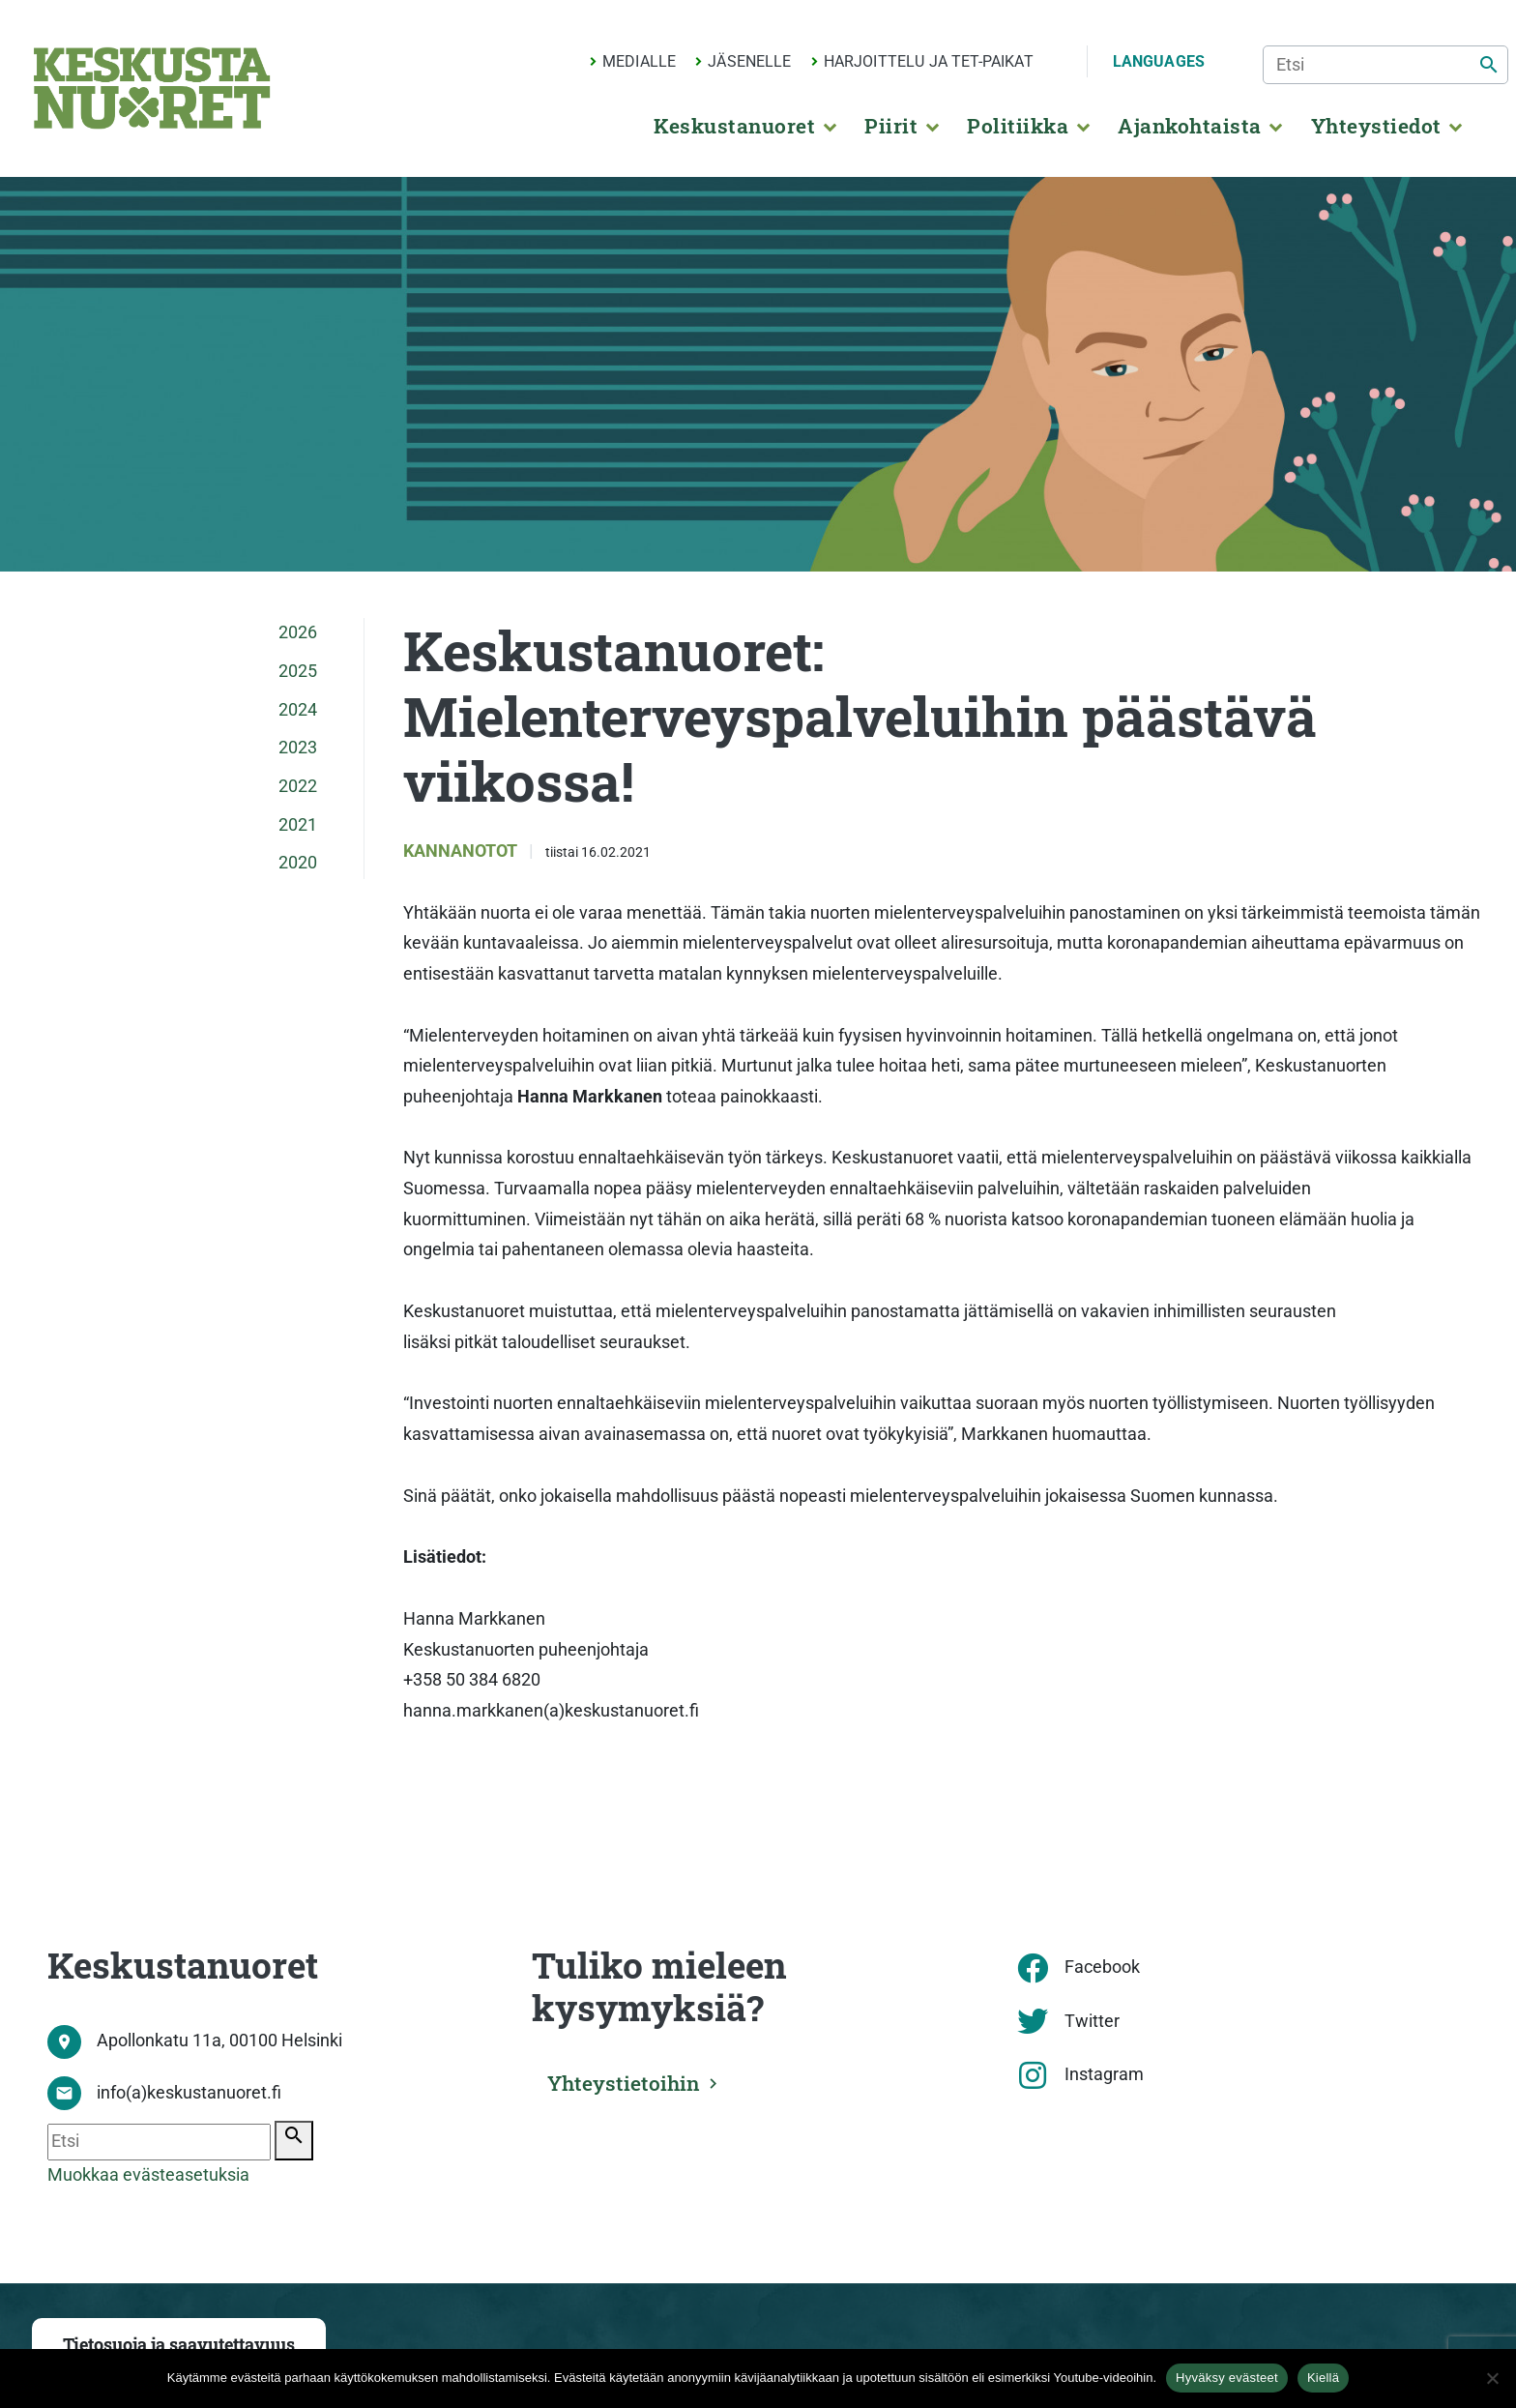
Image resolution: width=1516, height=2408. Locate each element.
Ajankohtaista (1189, 125)
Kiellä (1323, 2377)
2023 (297, 747)
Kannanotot (462, 851)
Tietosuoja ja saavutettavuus (179, 2345)
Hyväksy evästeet (1227, 2377)
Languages (1159, 61)
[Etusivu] (152, 88)
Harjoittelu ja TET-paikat (929, 61)
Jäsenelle (749, 61)
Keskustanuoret (734, 125)
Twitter (1092, 2021)
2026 (297, 632)
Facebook (1102, 1967)
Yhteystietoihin (625, 2082)
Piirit (891, 125)
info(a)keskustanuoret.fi (189, 2092)
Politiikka (1017, 125)
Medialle (639, 61)
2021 (297, 825)
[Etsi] (1385, 64)
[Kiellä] (1491, 2378)
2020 (297, 862)
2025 (297, 671)
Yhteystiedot (1376, 125)
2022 (297, 786)
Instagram (1104, 2074)
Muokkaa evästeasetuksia (148, 2175)
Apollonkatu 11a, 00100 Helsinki (219, 2040)
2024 (297, 709)
